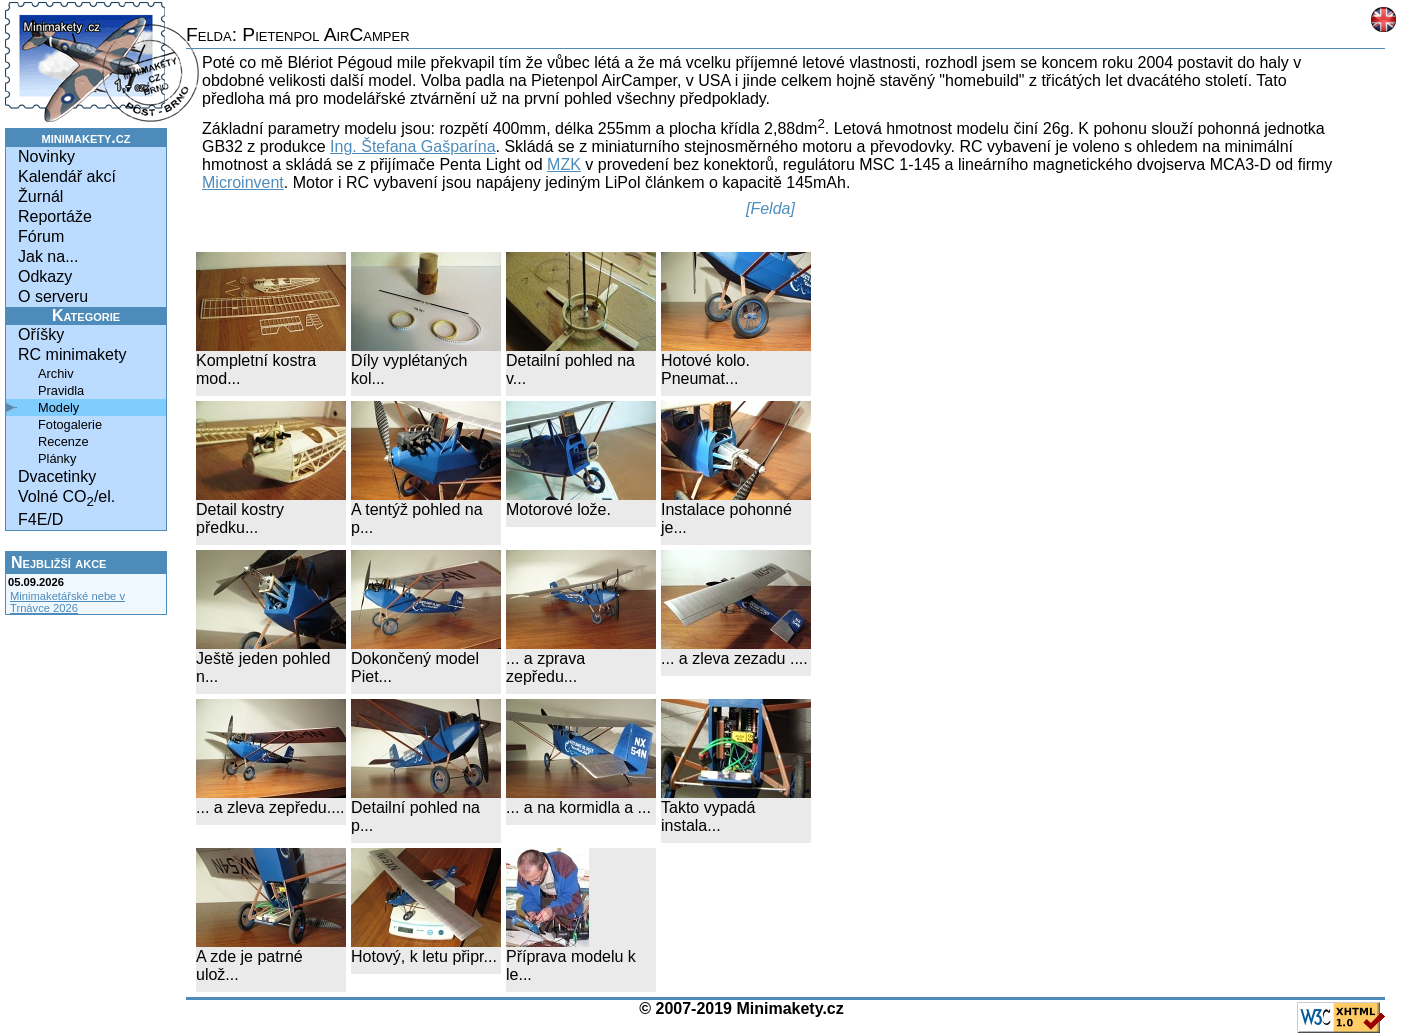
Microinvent (243, 182)
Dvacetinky (57, 476)
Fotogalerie (70, 424)
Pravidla (61, 390)
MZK (564, 164)
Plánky (57, 458)
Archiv (56, 373)
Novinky (46, 156)
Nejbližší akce (58, 562)
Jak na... (48, 256)
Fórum (41, 236)
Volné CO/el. (66, 498)
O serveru (53, 296)
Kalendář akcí (67, 176)
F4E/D (40, 519)
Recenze (63, 441)
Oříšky (41, 334)
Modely (58, 407)
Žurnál (40, 196)
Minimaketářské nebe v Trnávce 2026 (67, 602)
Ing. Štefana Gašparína (412, 146)
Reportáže (55, 216)
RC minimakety (72, 354)
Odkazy (45, 276)
